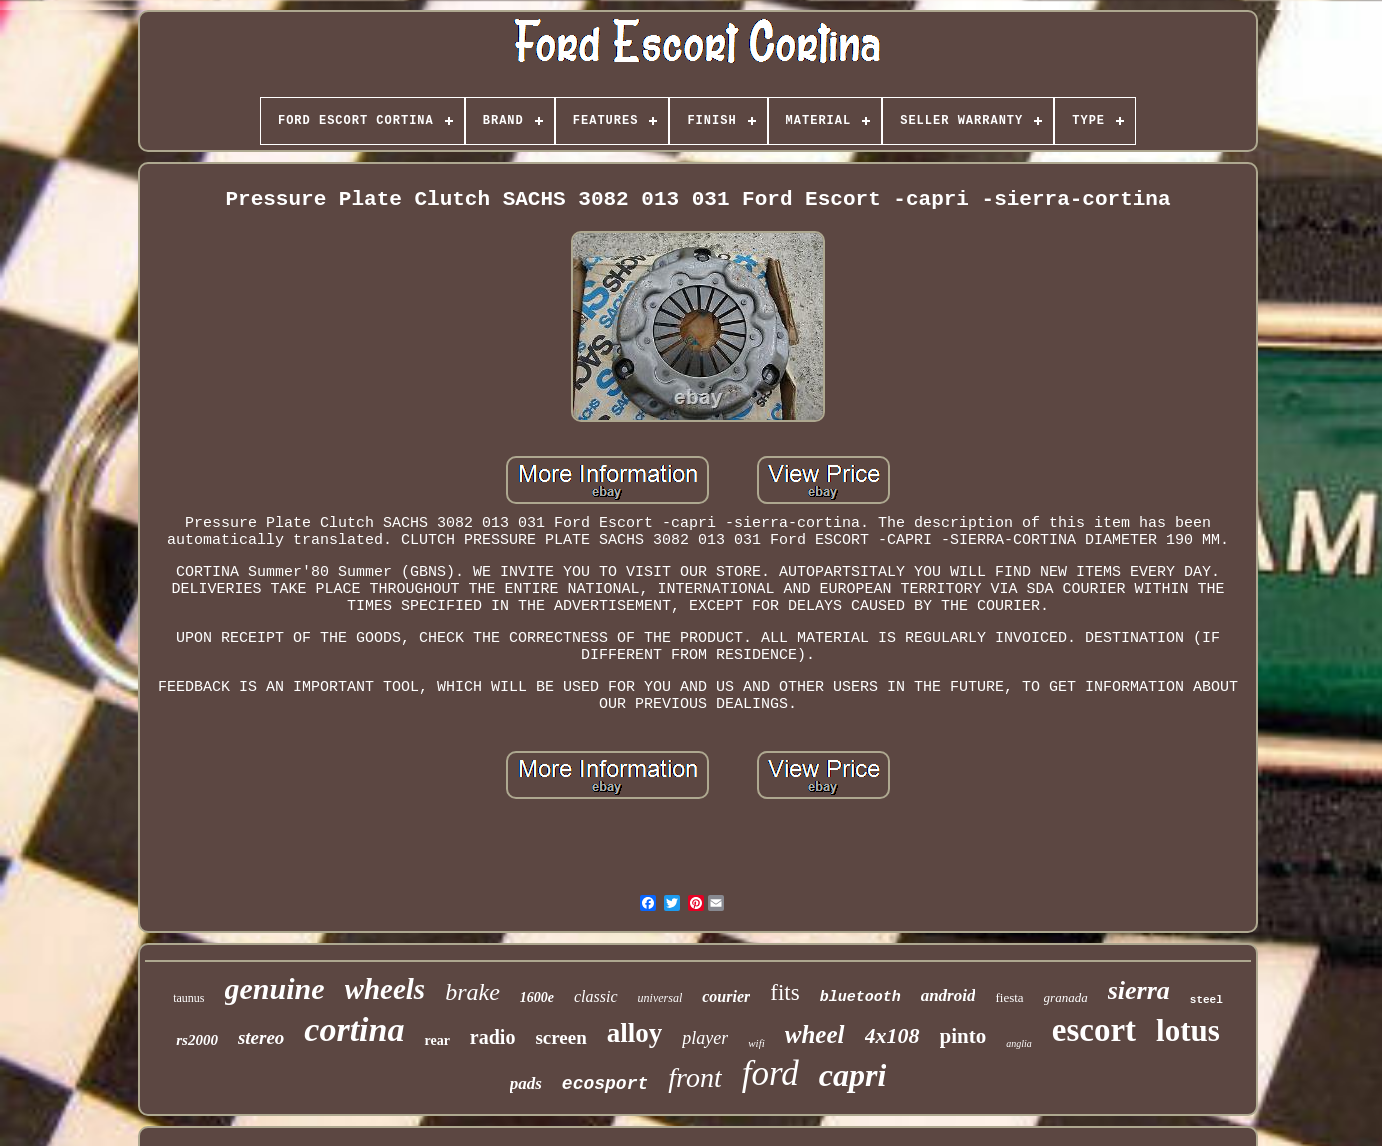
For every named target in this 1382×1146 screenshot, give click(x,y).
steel (1206, 1000)
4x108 (892, 1035)
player (705, 1038)
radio (493, 1037)
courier (726, 996)
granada (1066, 997)
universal (660, 998)
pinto (963, 1036)
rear (436, 1040)
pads (526, 1083)
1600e (537, 997)
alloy (635, 1033)
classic (596, 996)
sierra (1139, 990)
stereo (261, 1037)
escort (1094, 1030)
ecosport (605, 1084)
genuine (275, 988)
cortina (354, 1029)
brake (472, 992)
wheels (385, 989)
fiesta (1009, 997)
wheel (815, 1034)
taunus (188, 998)
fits (784, 992)
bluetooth (860, 997)
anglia (1019, 1043)
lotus (1188, 1030)
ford (770, 1073)
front (694, 1077)
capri (853, 1075)
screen (560, 1037)
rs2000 (197, 1040)
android (948, 995)
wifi (756, 1043)
